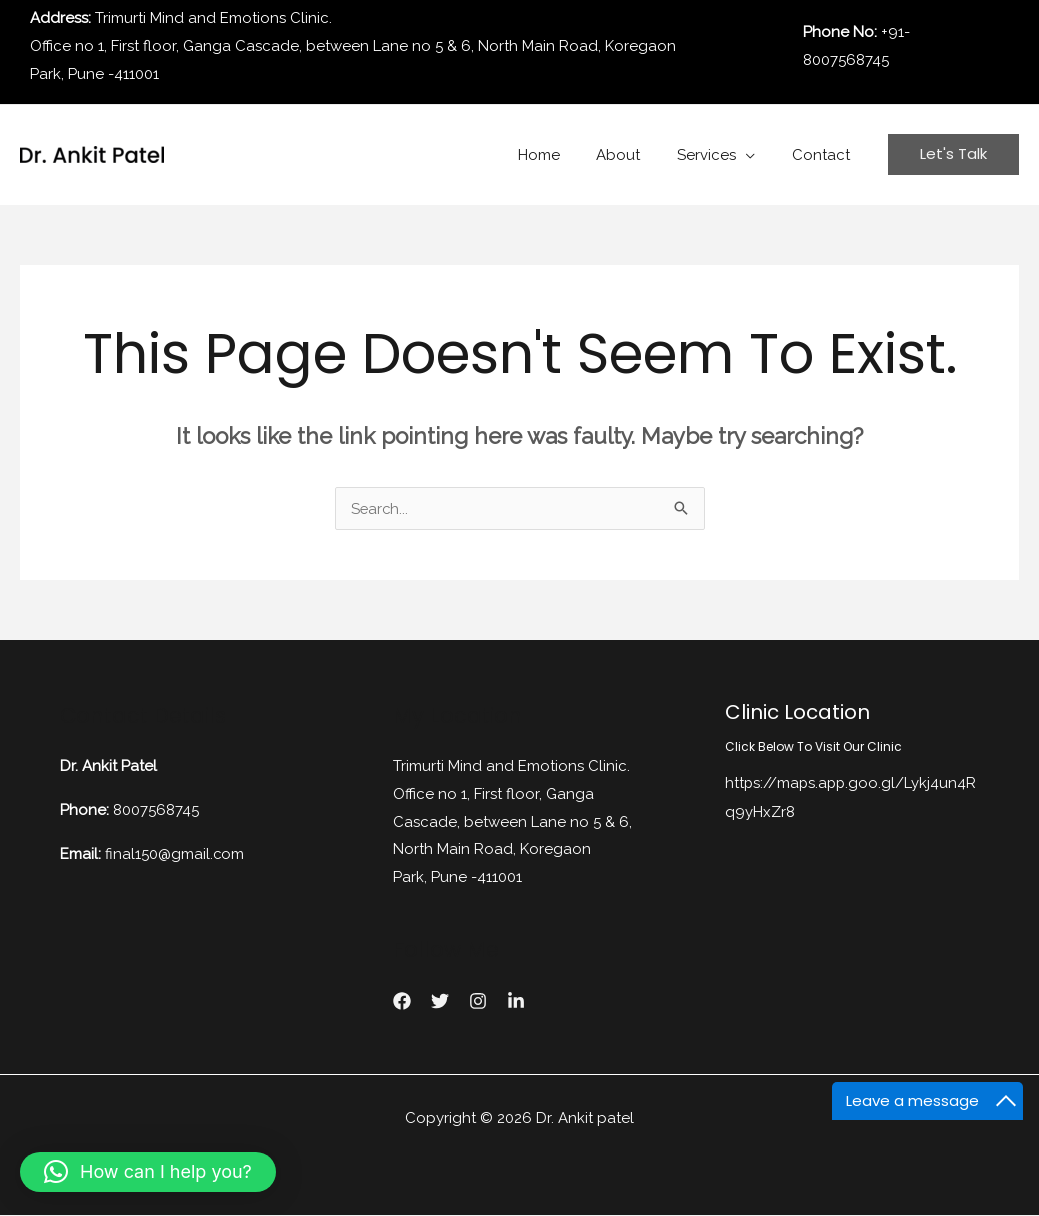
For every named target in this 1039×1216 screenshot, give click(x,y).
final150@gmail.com (175, 853)
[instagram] (478, 1002)
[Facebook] (402, 1002)
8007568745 (156, 810)
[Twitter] (440, 1002)
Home (562, 155)
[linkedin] (516, 1002)
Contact (824, 155)
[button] (148, 1172)
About (635, 155)
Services (716, 155)
